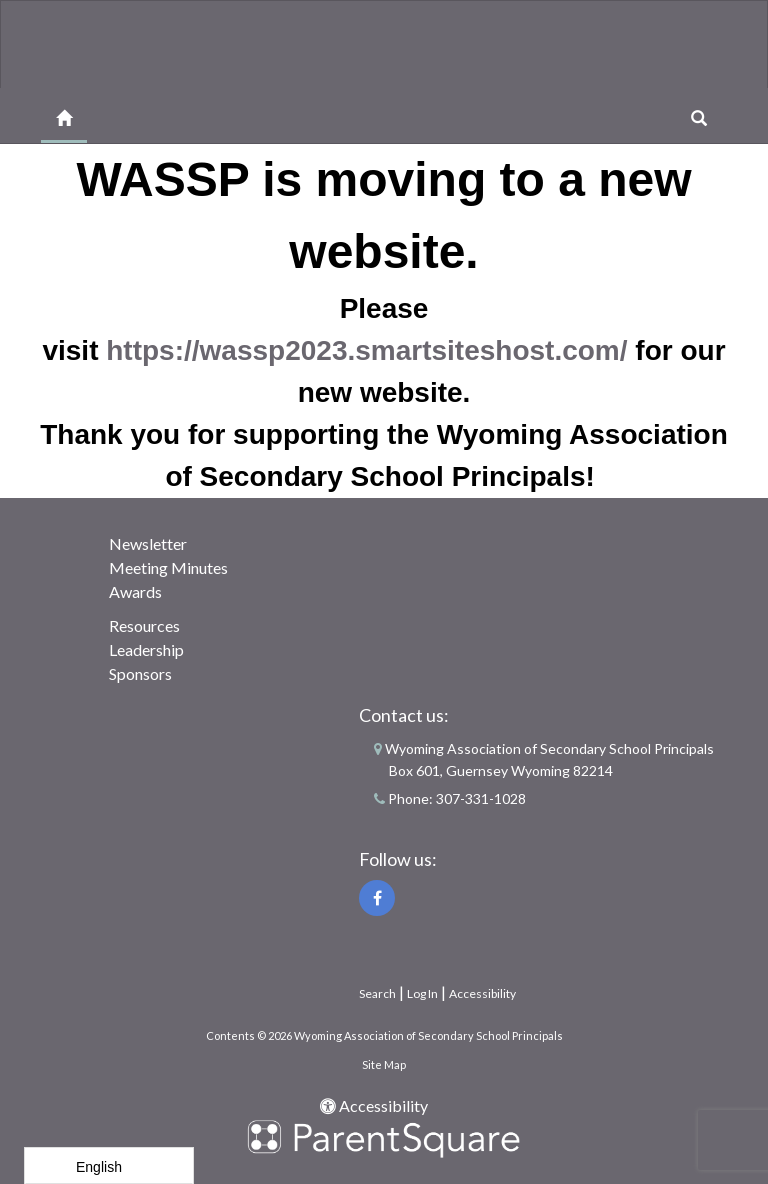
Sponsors (140, 673)
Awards (135, 591)
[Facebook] (377, 898)
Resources (144, 625)
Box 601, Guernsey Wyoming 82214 (501, 770)
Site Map (384, 1064)
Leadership (146, 649)
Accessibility (482, 993)
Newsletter (148, 543)
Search (377, 993)
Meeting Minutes (168, 567)
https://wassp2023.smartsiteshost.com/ (366, 350)
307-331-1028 (481, 798)
